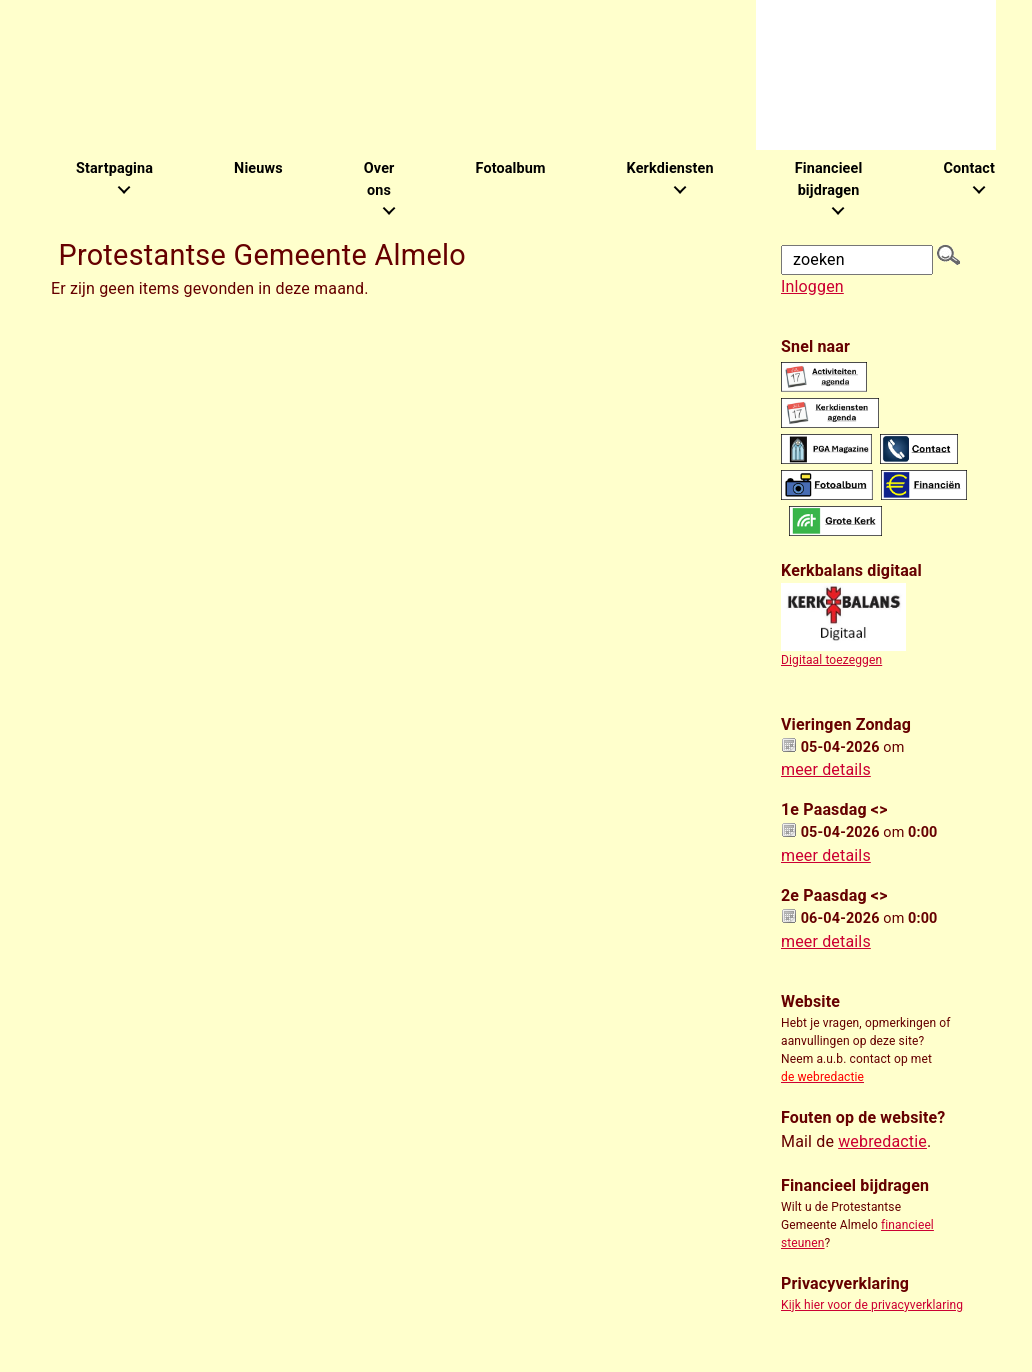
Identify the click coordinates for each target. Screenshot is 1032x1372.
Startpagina (114, 168)
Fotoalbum (510, 168)
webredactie (882, 1141)
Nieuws (258, 168)
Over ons (379, 179)
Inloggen (812, 286)
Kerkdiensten (670, 168)
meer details (826, 769)
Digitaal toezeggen (831, 660)
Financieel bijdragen (829, 179)
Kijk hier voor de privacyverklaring (872, 1305)
